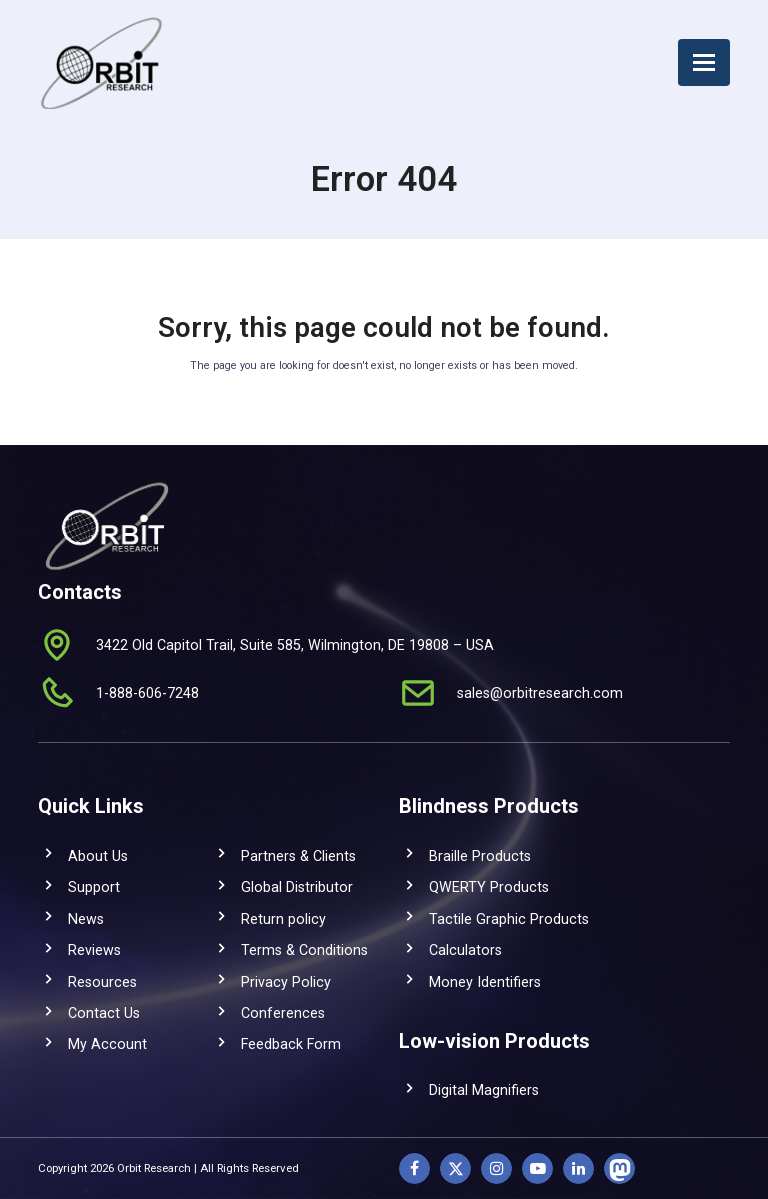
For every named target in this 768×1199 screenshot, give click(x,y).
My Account (107, 1044)
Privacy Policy (286, 982)
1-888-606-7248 (147, 693)
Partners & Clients (298, 856)
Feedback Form (291, 1044)
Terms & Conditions (304, 950)
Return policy (283, 919)
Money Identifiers (485, 982)
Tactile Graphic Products (509, 919)
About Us (98, 856)
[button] (704, 62)
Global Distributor (297, 887)
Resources (102, 982)
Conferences (283, 1013)
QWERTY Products (489, 887)
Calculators (465, 950)
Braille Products (480, 856)
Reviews (94, 950)
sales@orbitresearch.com (540, 693)
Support (94, 887)
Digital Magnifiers (484, 1090)
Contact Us (104, 1013)
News (86, 919)
